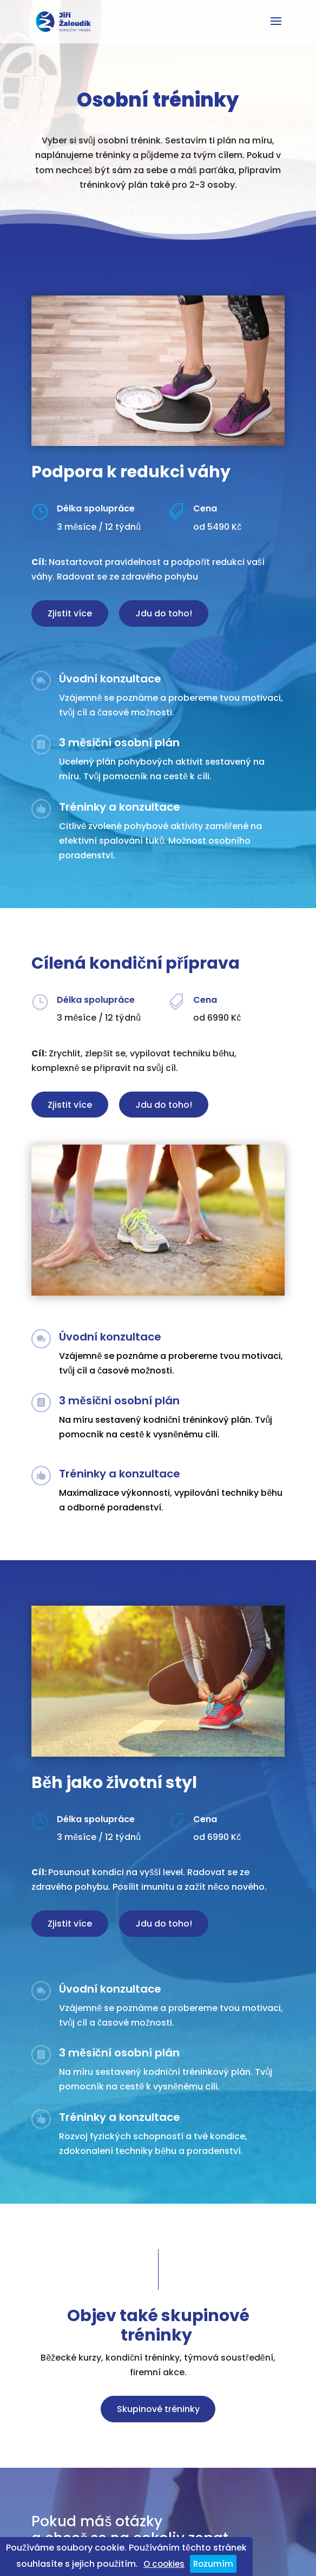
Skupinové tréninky (158, 2409)
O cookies (164, 2564)
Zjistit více (70, 613)
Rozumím (213, 2564)
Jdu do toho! (163, 613)
